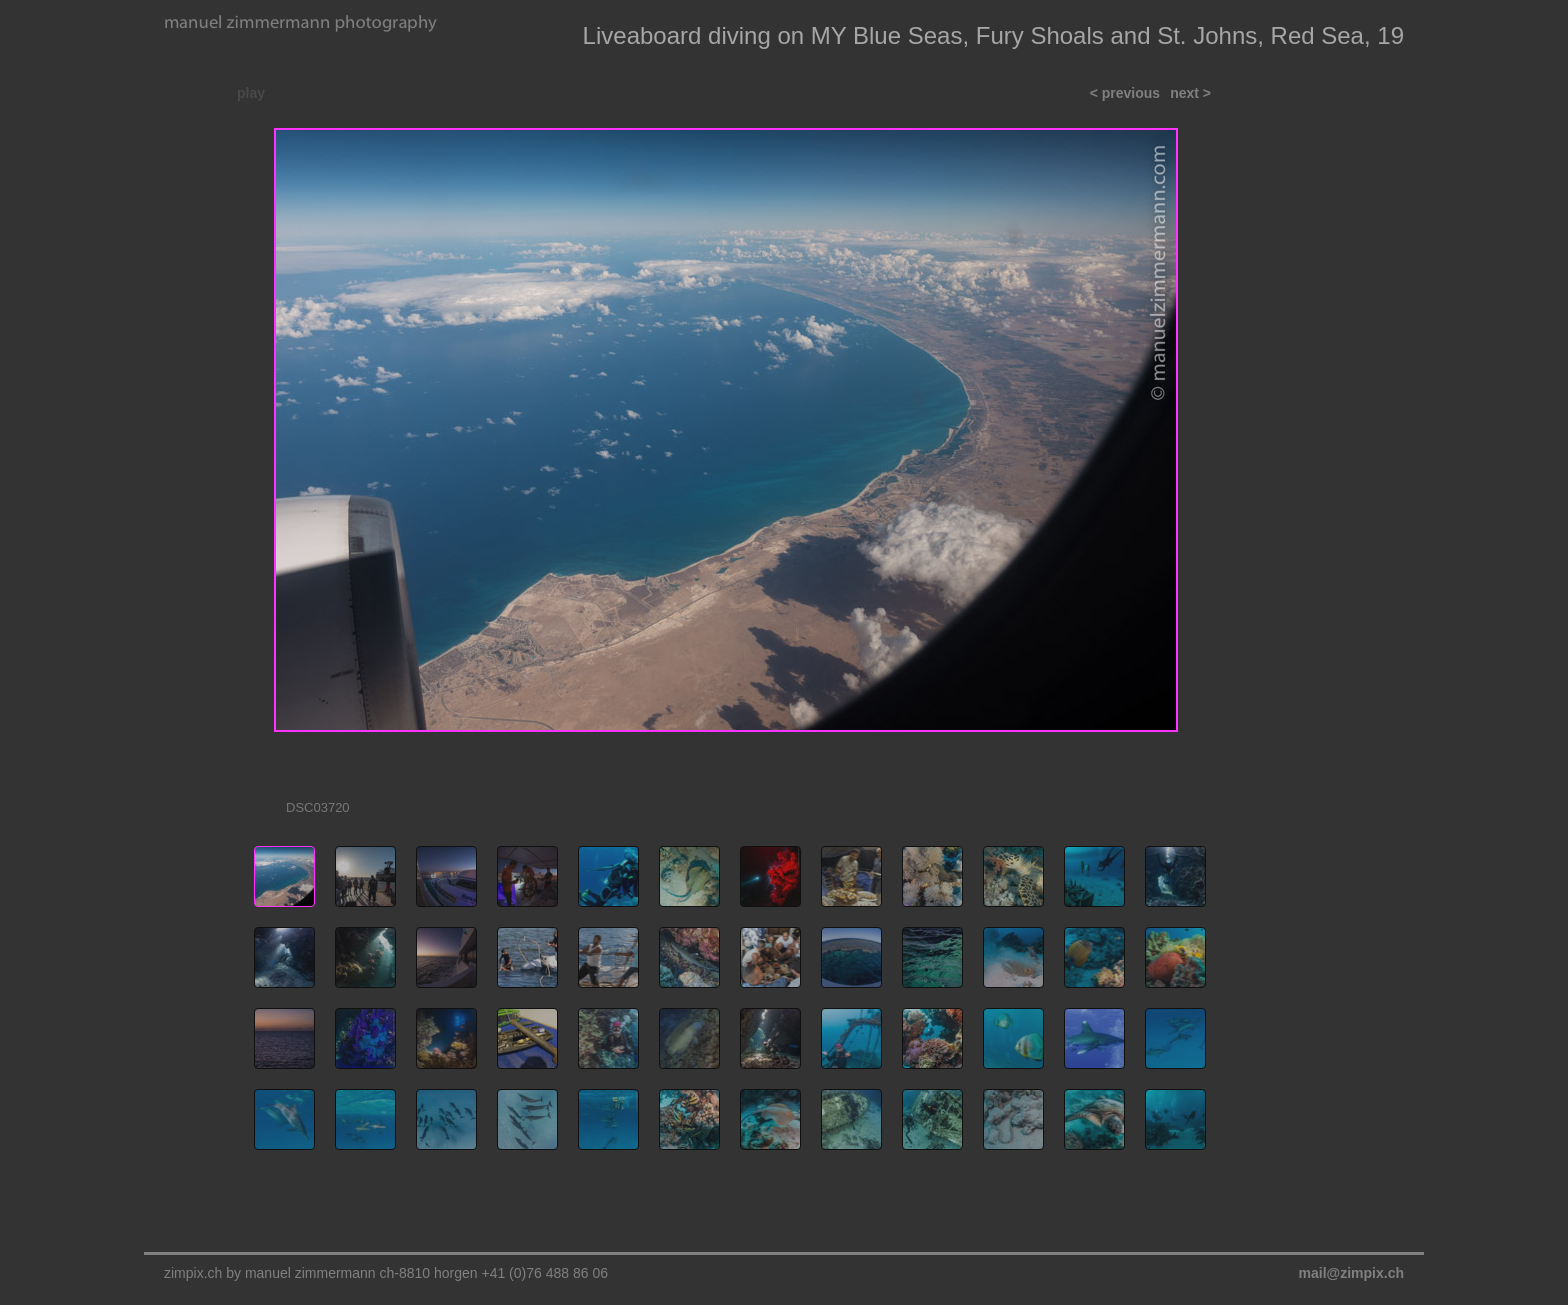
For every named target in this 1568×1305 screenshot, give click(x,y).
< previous (1125, 93)
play (251, 93)
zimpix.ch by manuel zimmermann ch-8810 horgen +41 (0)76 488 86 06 (386, 1273)
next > (1190, 93)
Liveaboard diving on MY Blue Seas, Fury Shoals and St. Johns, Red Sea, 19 (993, 35)
